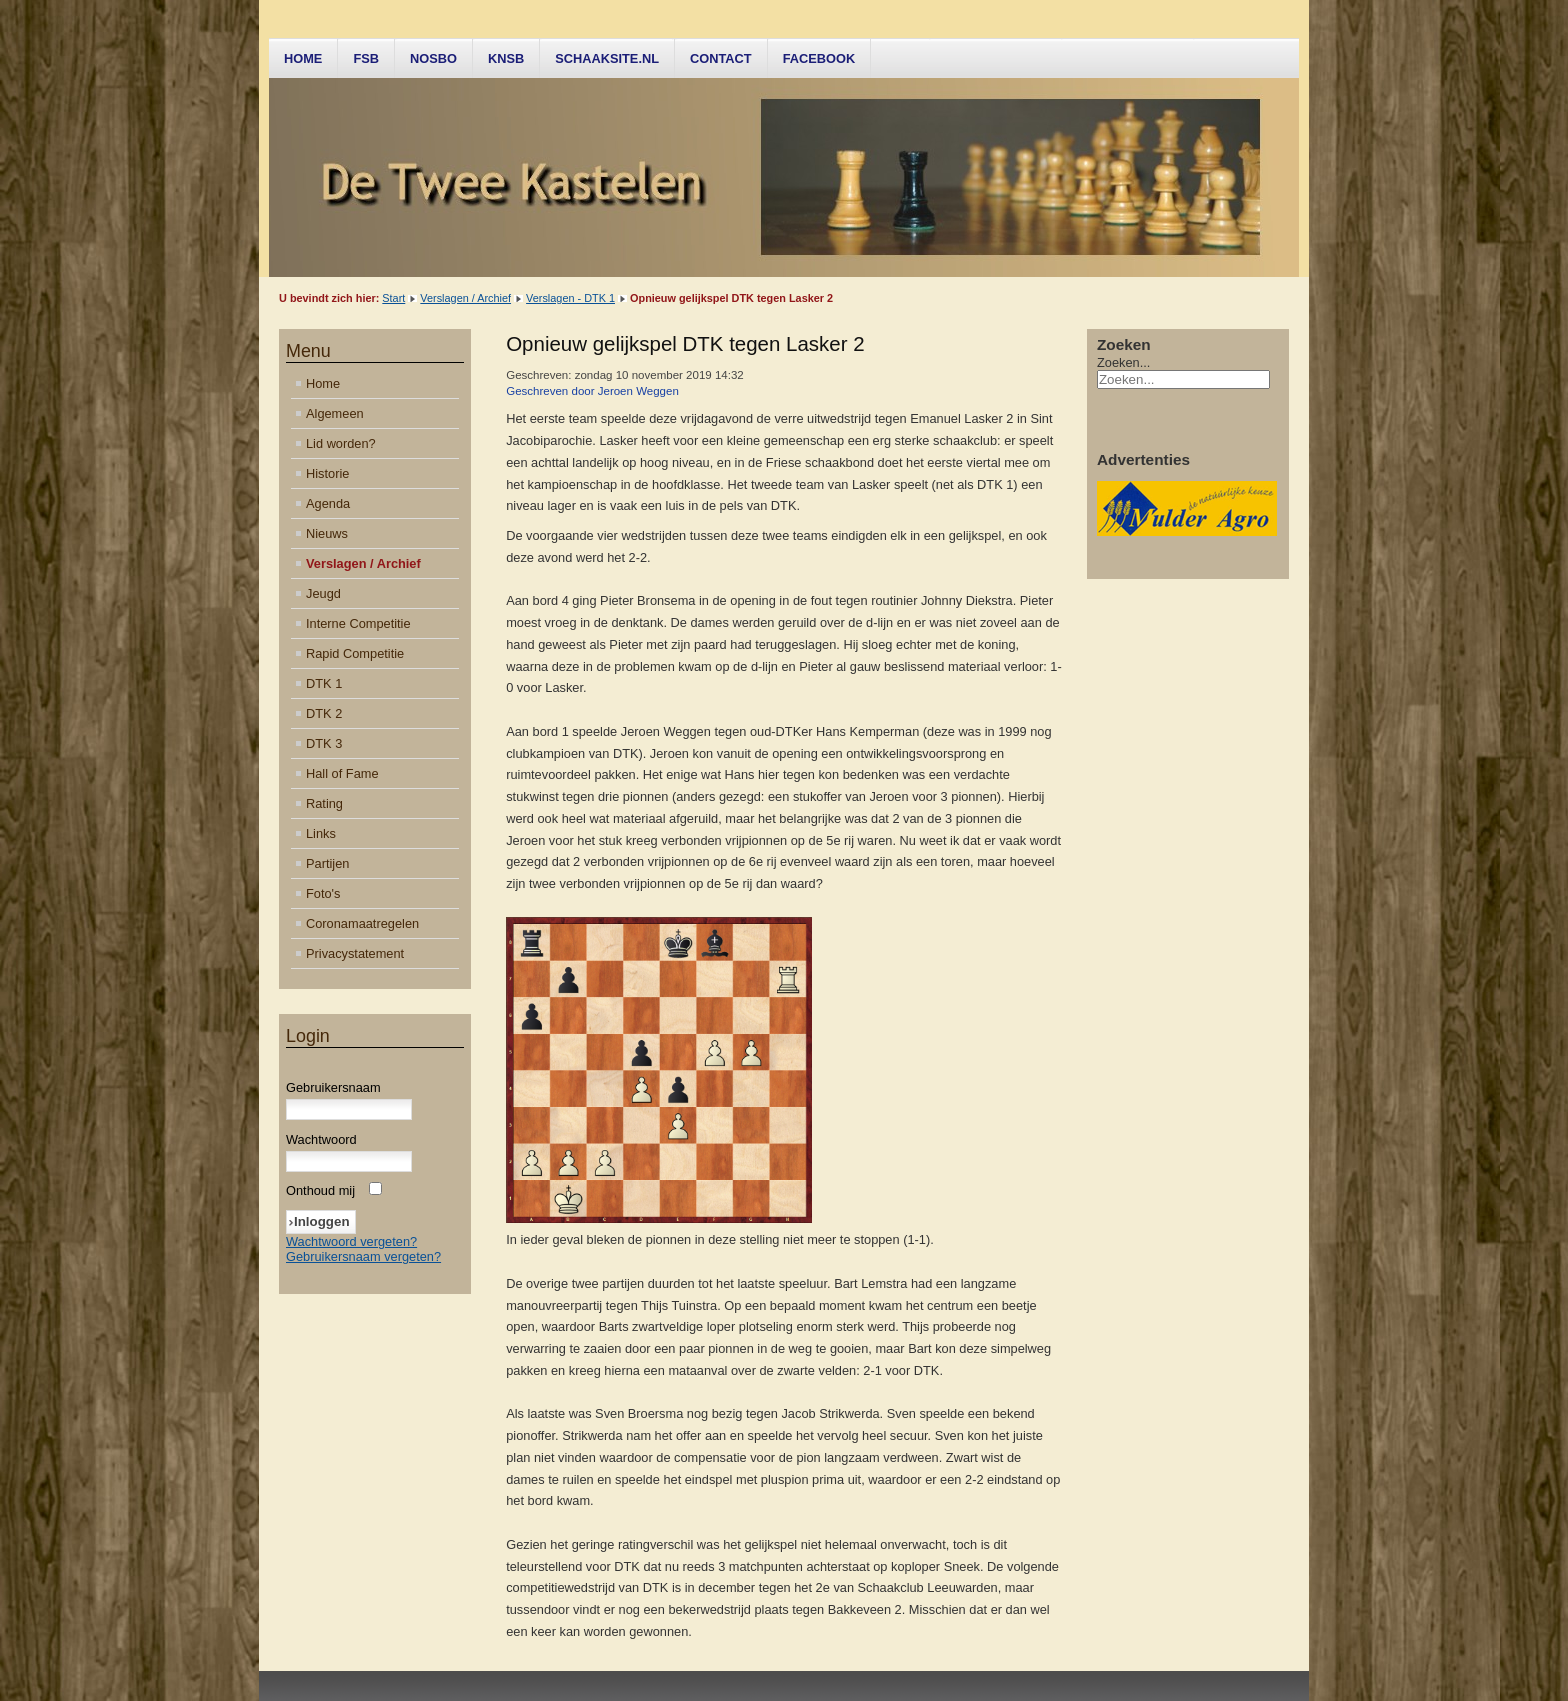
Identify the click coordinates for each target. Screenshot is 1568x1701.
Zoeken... (1123, 362)
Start (393, 298)
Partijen (327, 863)
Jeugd (323, 593)
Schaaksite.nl (607, 58)
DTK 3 (324, 743)
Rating (324, 803)
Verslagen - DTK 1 (570, 298)
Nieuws (327, 533)
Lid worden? (341, 443)
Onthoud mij (320, 1190)
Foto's (323, 893)
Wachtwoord (321, 1139)
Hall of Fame (342, 773)
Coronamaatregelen (362, 923)
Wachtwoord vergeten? (351, 1241)
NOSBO (433, 58)
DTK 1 (324, 683)
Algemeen (335, 413)
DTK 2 (324, 713)
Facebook (819, 58)
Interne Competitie (358, 623)
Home (303, 58)
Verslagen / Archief (465, 298)
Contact (721, 58)
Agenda (328, 503)
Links (321, 833)
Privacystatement (355, 953)
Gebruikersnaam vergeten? (363, 1256)
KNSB (506, 58)
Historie (327, 473)
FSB (366, 58)
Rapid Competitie (355, 653)
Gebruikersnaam (333, 1087)
